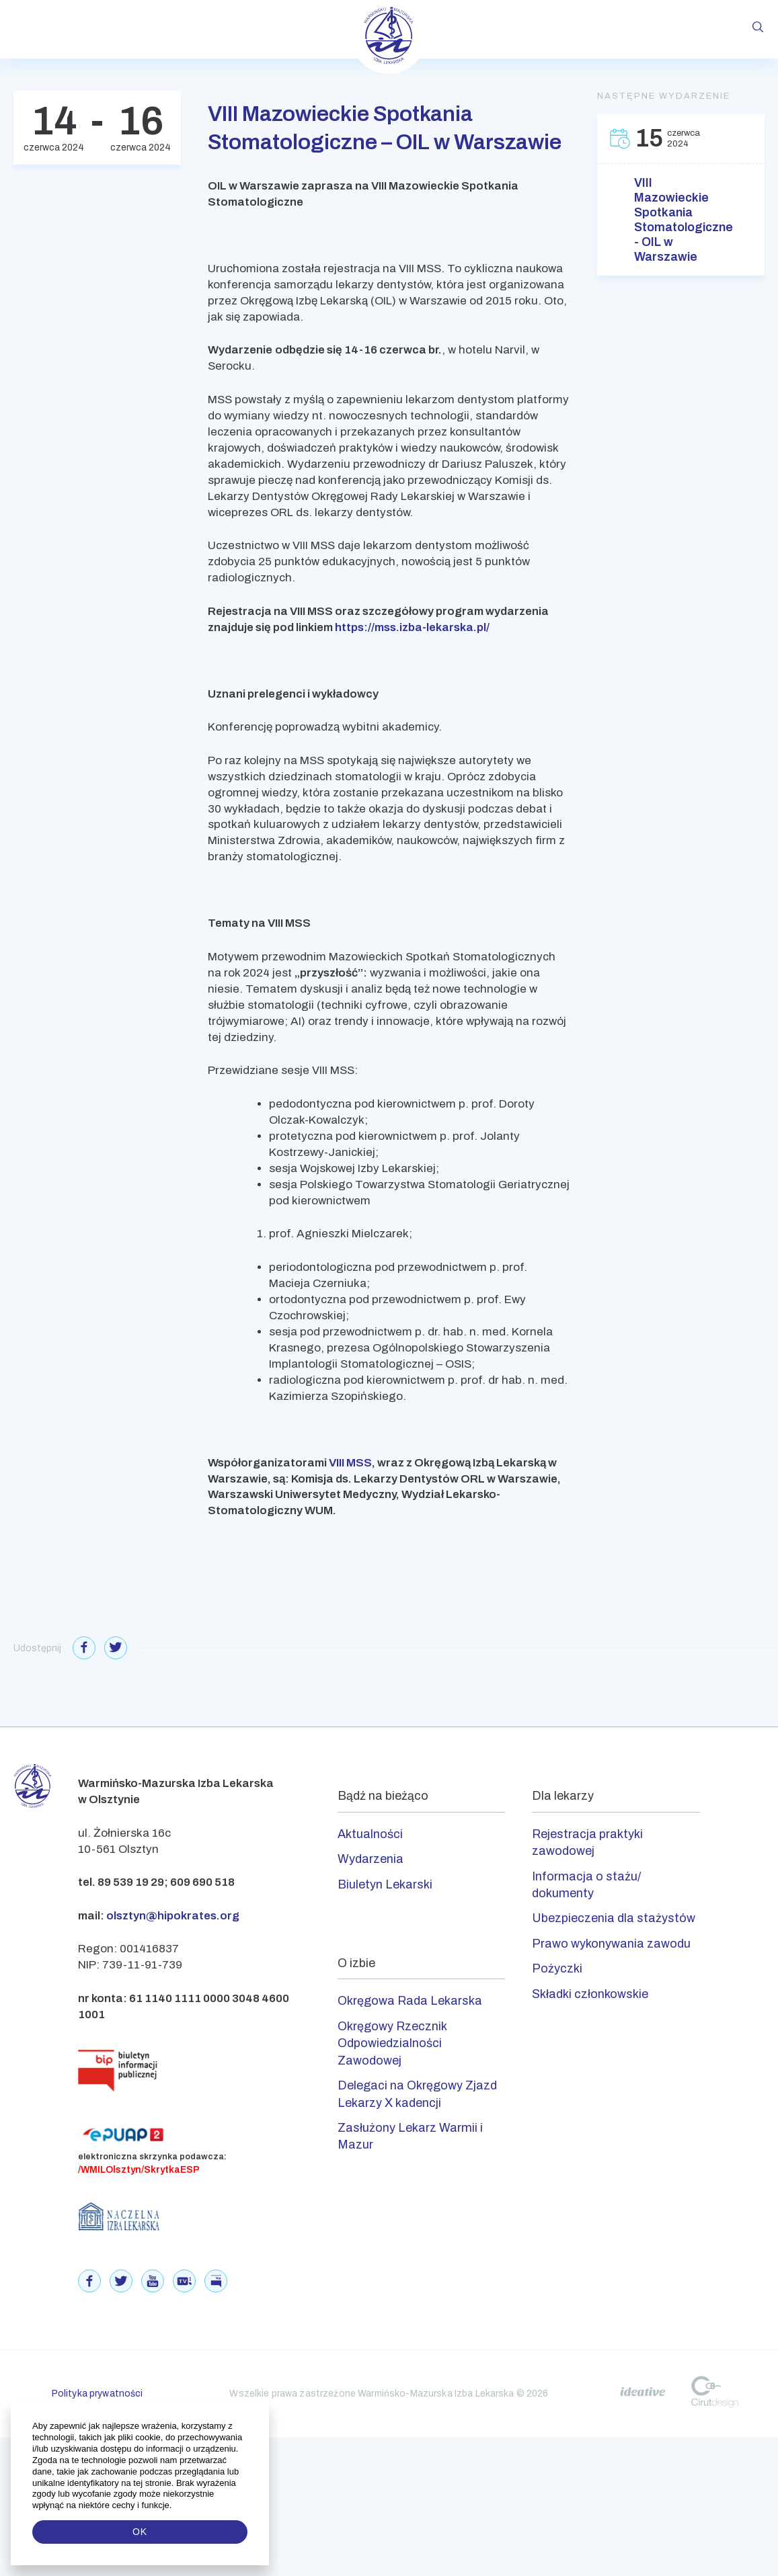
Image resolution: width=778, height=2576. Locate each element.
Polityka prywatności (97, 2393)
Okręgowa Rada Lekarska (410, 2000)
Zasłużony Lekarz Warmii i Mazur (410, 2136)
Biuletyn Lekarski (385, 1884)
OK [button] (139, 2531)
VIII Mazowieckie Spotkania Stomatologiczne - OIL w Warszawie (681, 219)
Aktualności (370, 1834)
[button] (173, 2505)
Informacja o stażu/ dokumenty (586, 1885)
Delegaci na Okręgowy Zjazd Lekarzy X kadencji (417, 2094)
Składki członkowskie (590, 1994)
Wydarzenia (370, 1859)
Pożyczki (557, 1968)
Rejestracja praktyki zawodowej (587, 1842)
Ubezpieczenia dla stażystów (613, 1918)
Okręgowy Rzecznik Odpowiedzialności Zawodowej (392, 2043)
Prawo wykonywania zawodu (611, 1943)
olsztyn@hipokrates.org (172, 1915)
